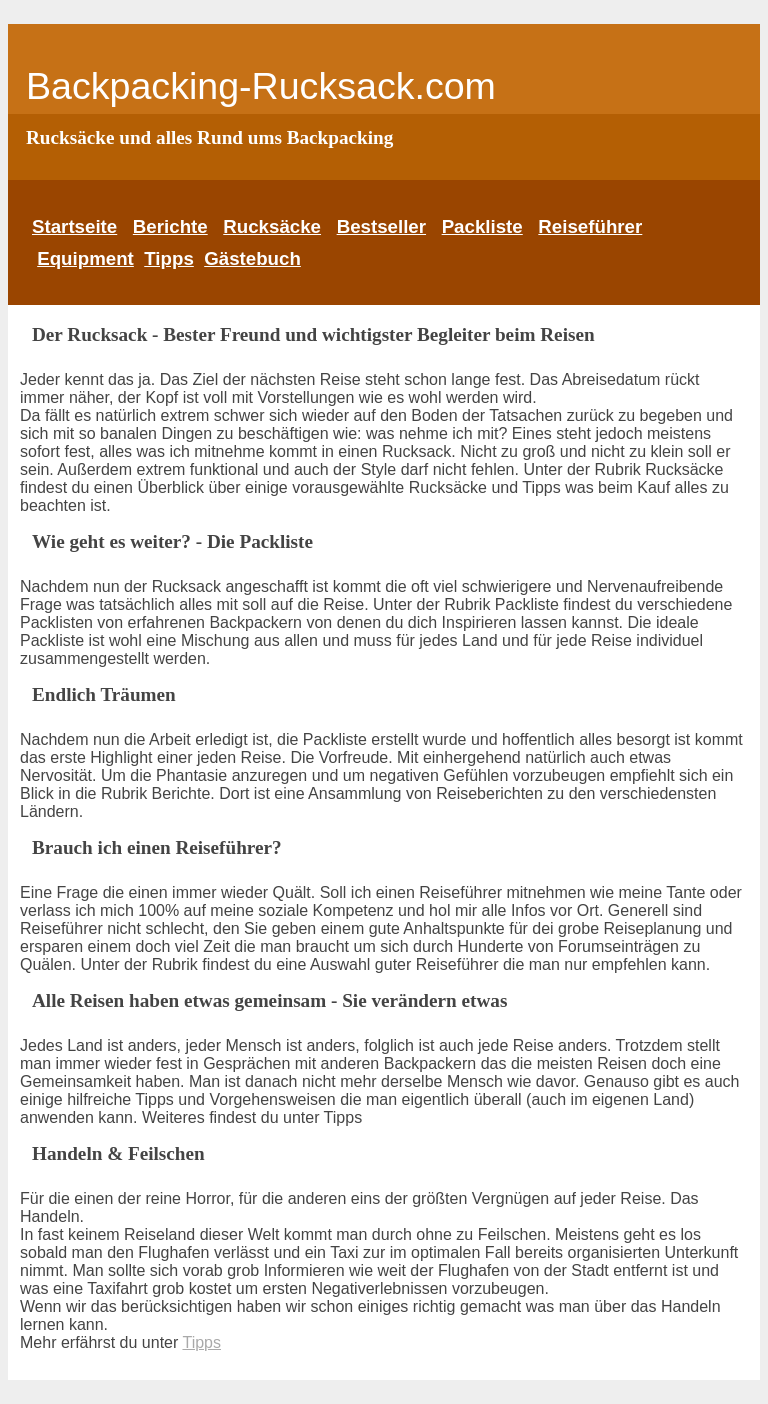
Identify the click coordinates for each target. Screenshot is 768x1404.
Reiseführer (590, 226)
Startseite (74, 226)
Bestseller (381, 226)
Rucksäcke (272, 226)
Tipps (169, 258)
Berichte (170, 226)
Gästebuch (252, 258)
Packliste (482, 226)
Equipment (85, 258)
